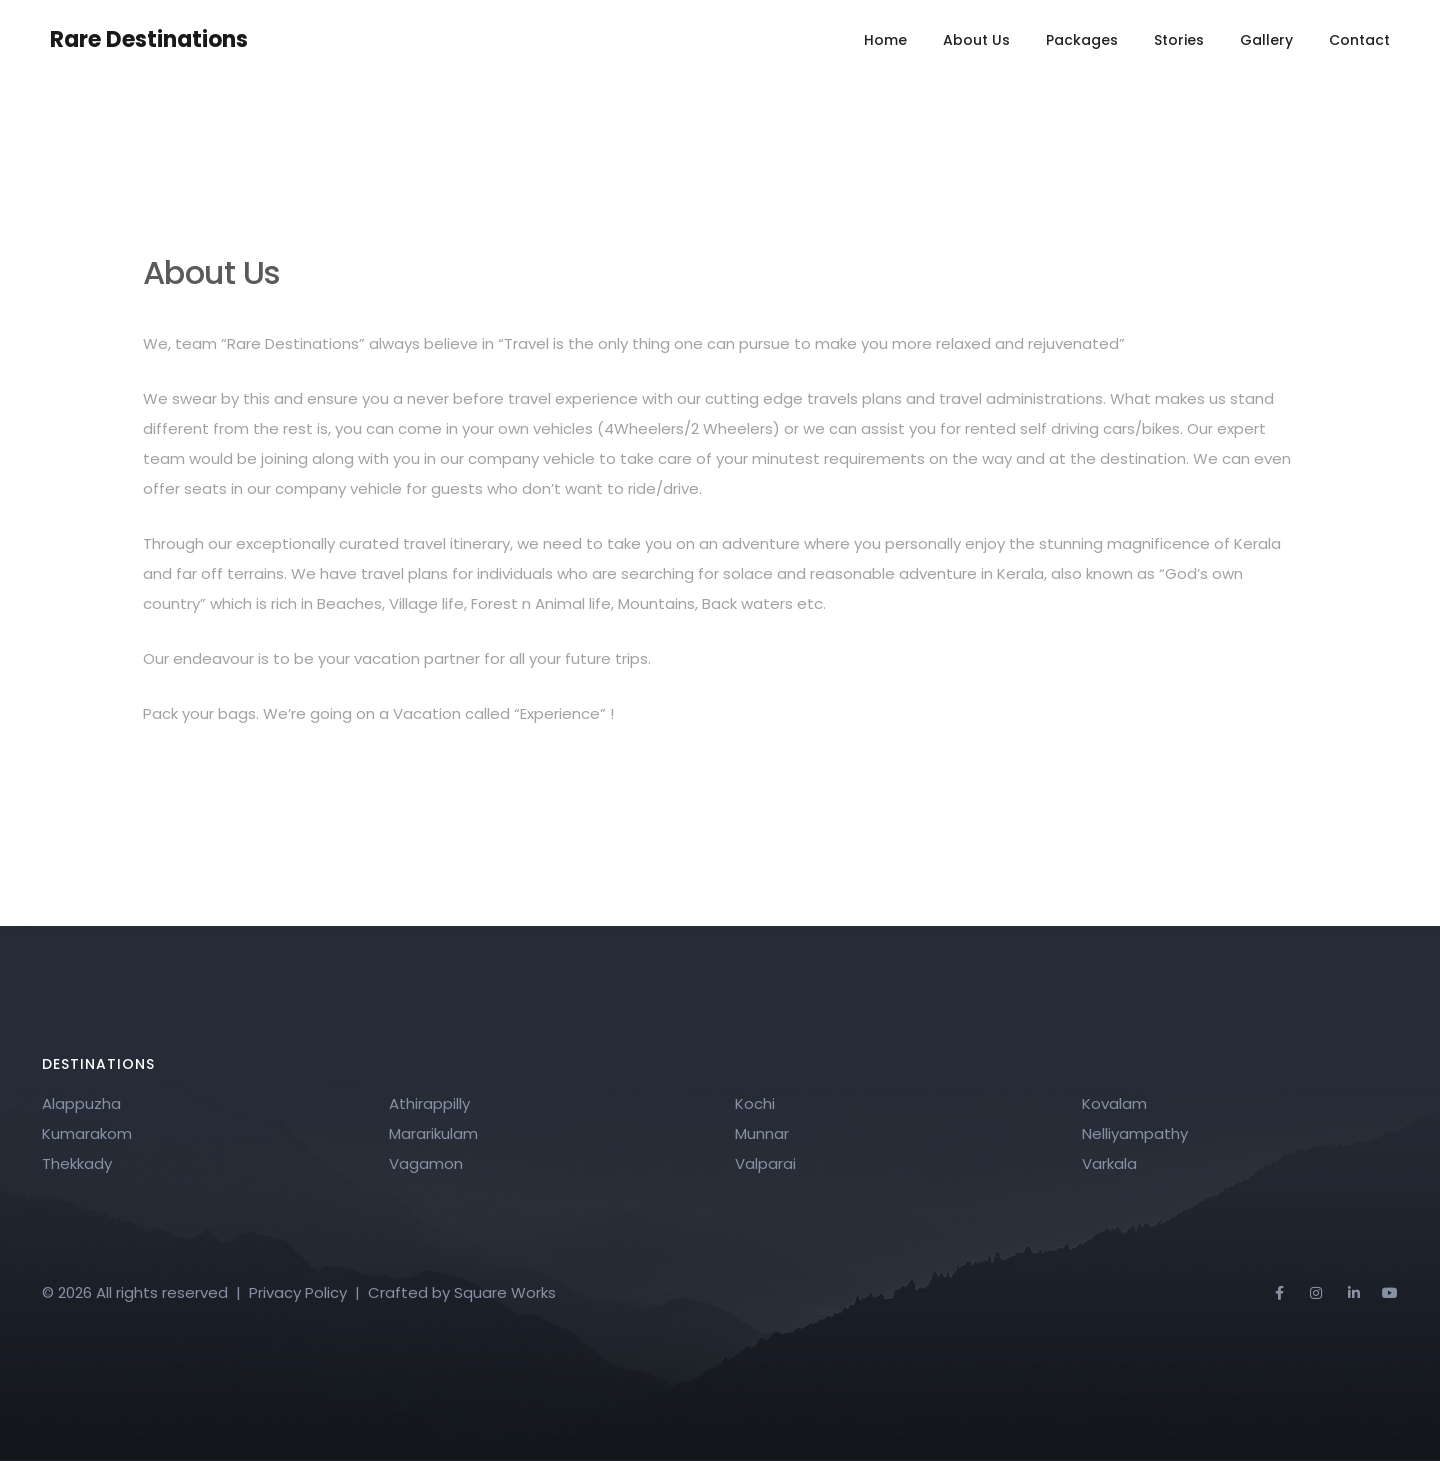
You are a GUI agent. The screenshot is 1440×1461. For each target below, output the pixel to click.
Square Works (505, 1292)
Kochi (755, 1103)
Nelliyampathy (1135, 1133)
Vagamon (426, 1163)
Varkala (1109, 1163)
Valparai (765, 1163)
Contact (1359, 40)
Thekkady (77, 1163)
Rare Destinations (149, 39)
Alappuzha (81, 1103)
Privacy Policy (298, 1292)
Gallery (1266, 40)
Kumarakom (87, 1133)
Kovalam (1114, 1103)
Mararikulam (433, 1133)
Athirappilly (429, 1103)
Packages (1082, 40)
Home (885, 40)
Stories (1179, 40)
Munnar (762, 1133)
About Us (976, 40)
